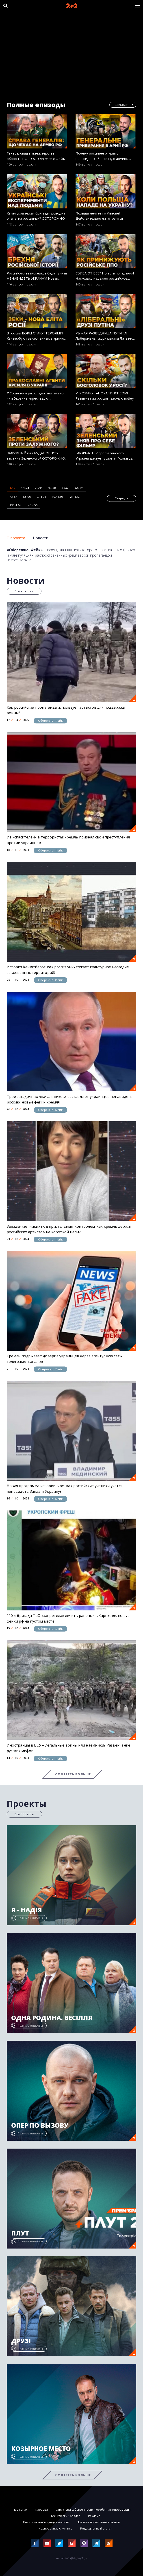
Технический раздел (65, 2516)
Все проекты (24, 1814)
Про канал (20, 2509)
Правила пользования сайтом (98, 2522)
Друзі (21, 2341)
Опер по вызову (39, 2125)
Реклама (94, 2516)
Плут (20, 2233)
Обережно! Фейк (50, 721)
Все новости (24, 591)
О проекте (16, 537)
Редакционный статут (96, 2528)
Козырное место (41, 2448)
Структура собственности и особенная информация (93, 2509)
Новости (40, 537)
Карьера (41, 2509)
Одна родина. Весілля (51, 2018)
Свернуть (121, 498)
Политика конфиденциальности (46, 2522)
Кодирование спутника (55, 2528)
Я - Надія (26, 1910)
